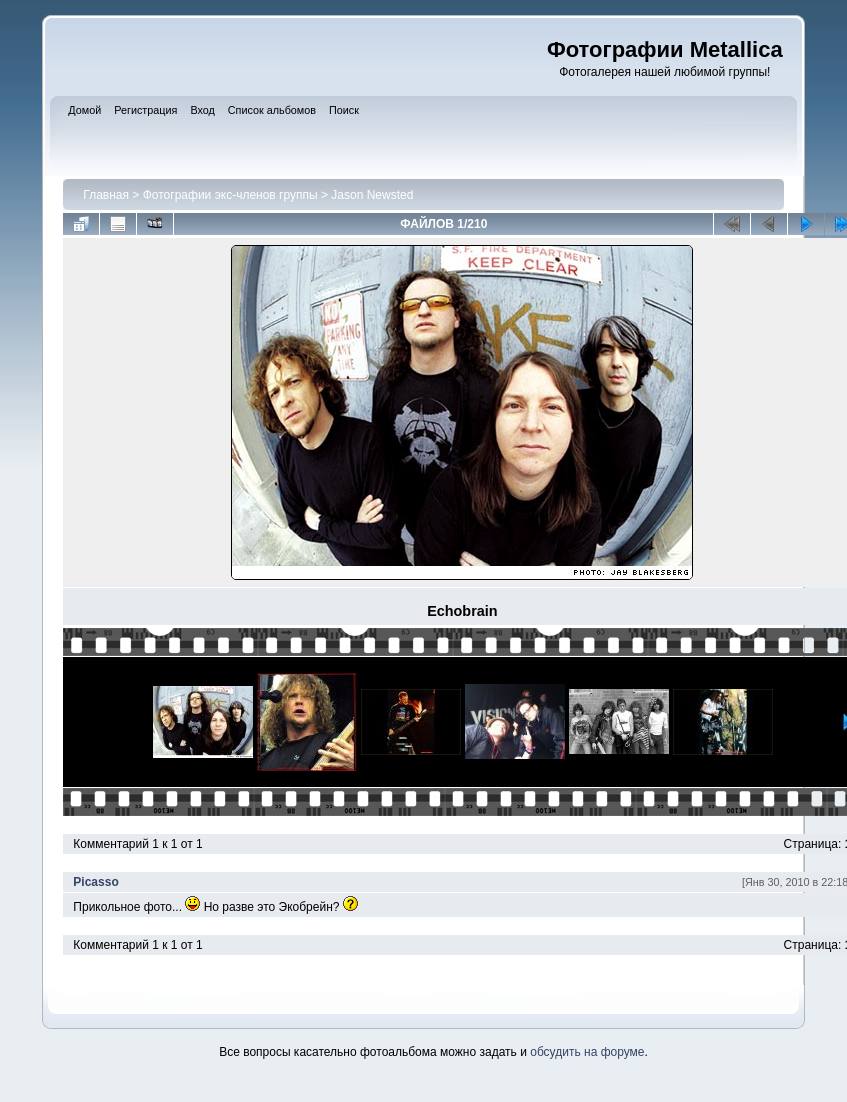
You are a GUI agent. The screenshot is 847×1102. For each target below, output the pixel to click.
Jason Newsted (372, 195)
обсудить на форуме (587, 1052)
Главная (106, 195)
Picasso (95, 882)
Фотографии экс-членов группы (230, 195)
